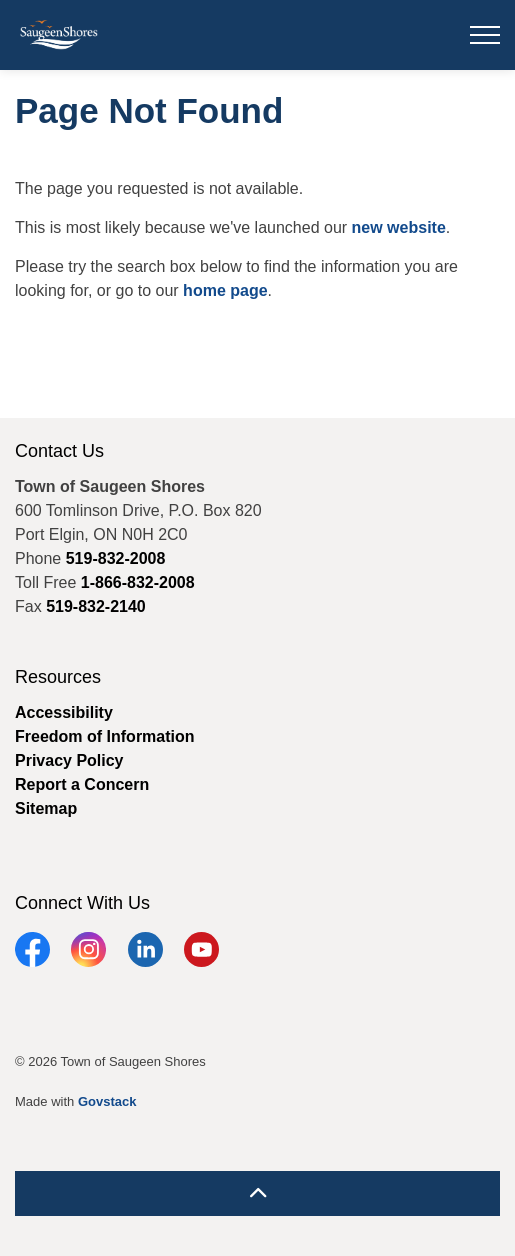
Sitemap (46, 808)
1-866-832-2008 (138, 582)
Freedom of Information (105, 736)
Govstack (107, 1101)
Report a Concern (82, 784)
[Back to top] (257, 1193)
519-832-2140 (96, 606)
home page (225, 290)
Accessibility (64, 712)
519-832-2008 (116, 558)
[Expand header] (485, 35)
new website (399, 227)
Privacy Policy (69, 760)
